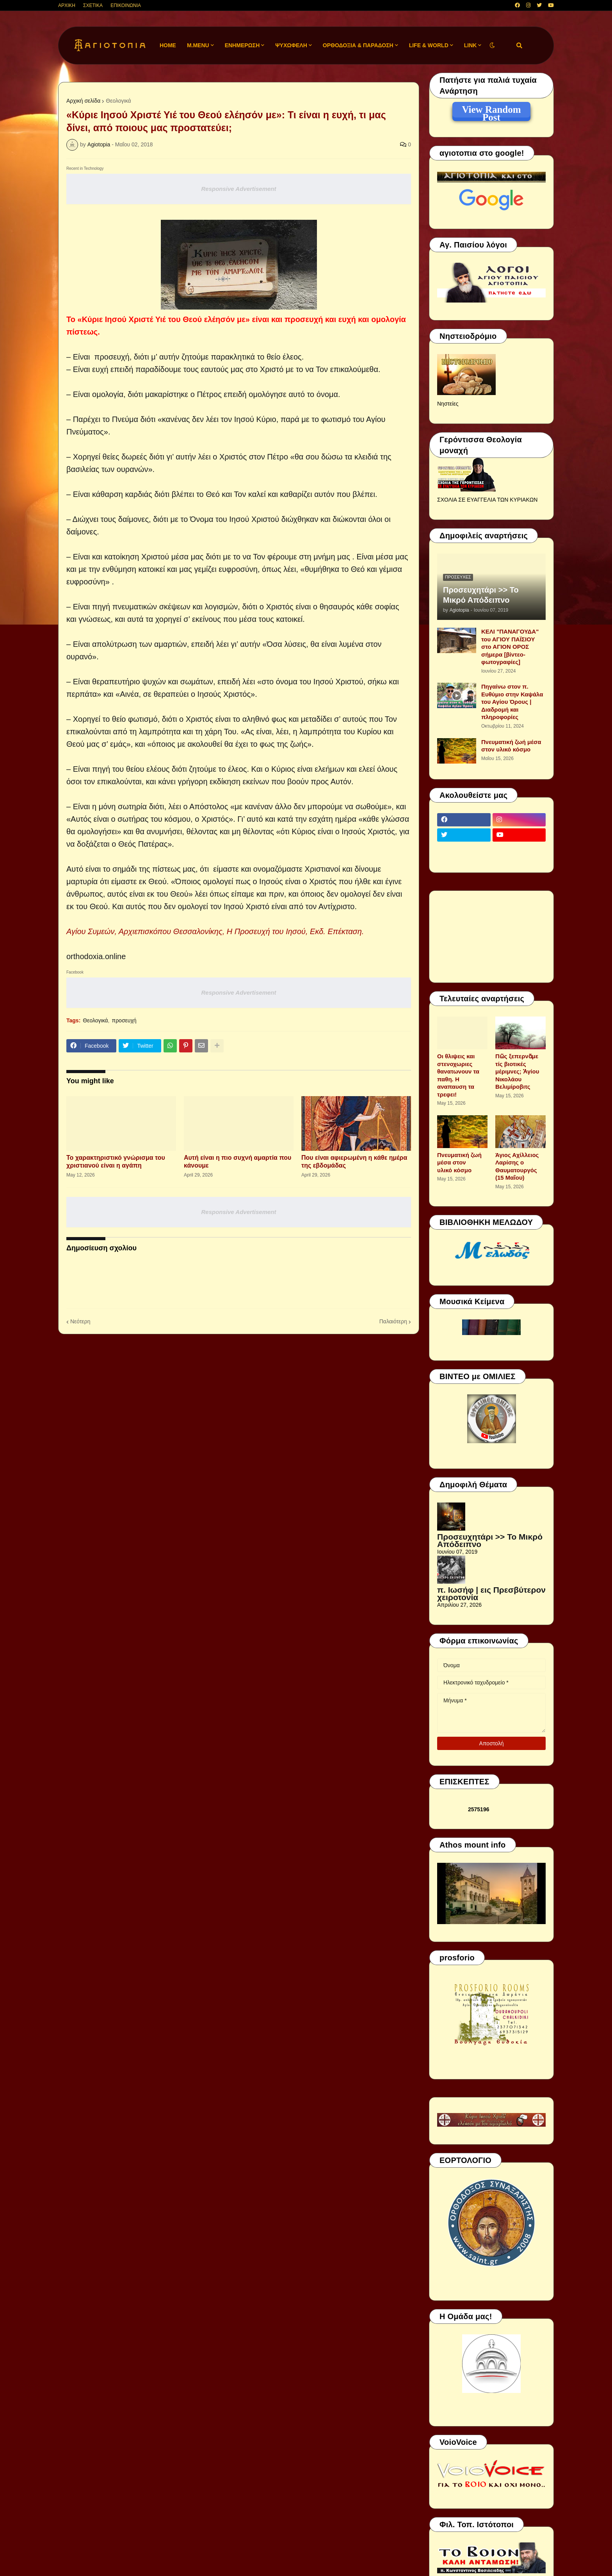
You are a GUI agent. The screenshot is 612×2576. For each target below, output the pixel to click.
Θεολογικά (118, 100)
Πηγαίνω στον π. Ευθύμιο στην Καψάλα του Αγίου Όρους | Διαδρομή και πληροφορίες (512, 701)
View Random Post (491, 110)
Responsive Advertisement (238, 188)
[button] (492, 45)
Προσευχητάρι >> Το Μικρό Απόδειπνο (481, 595)
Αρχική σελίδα (83, 100)
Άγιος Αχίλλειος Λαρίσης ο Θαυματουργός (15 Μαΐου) (517, 1166)
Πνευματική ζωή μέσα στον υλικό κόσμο (511, 746)
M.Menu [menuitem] (198, 45)
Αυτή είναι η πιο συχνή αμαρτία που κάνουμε (237, 1161)
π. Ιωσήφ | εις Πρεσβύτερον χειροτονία (491, 1593)
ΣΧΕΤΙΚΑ (93, 5)
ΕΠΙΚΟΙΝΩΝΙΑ (125, 5)
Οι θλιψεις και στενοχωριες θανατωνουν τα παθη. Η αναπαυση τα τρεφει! (458, 1075)
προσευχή (124, 1020)
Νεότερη (80, 1321)
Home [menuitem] (168, 45)
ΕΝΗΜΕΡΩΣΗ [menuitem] (242, 45)
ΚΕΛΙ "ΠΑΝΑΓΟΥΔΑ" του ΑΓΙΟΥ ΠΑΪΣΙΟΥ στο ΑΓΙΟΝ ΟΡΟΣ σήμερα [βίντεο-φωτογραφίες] (510, 646)
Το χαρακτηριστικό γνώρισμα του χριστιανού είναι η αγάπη (115, 1161)
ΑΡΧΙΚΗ (66, 5)
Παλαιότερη (393, 1321)
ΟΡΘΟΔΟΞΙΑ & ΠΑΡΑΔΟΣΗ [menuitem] (358, 45)
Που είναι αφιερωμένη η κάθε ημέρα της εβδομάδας (354, 1161)
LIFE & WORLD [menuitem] (428, 45)
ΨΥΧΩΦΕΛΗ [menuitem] (291, 45)
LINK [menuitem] (470, 45)
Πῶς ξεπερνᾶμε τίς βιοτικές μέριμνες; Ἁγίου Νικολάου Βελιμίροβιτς (517, 1071)
